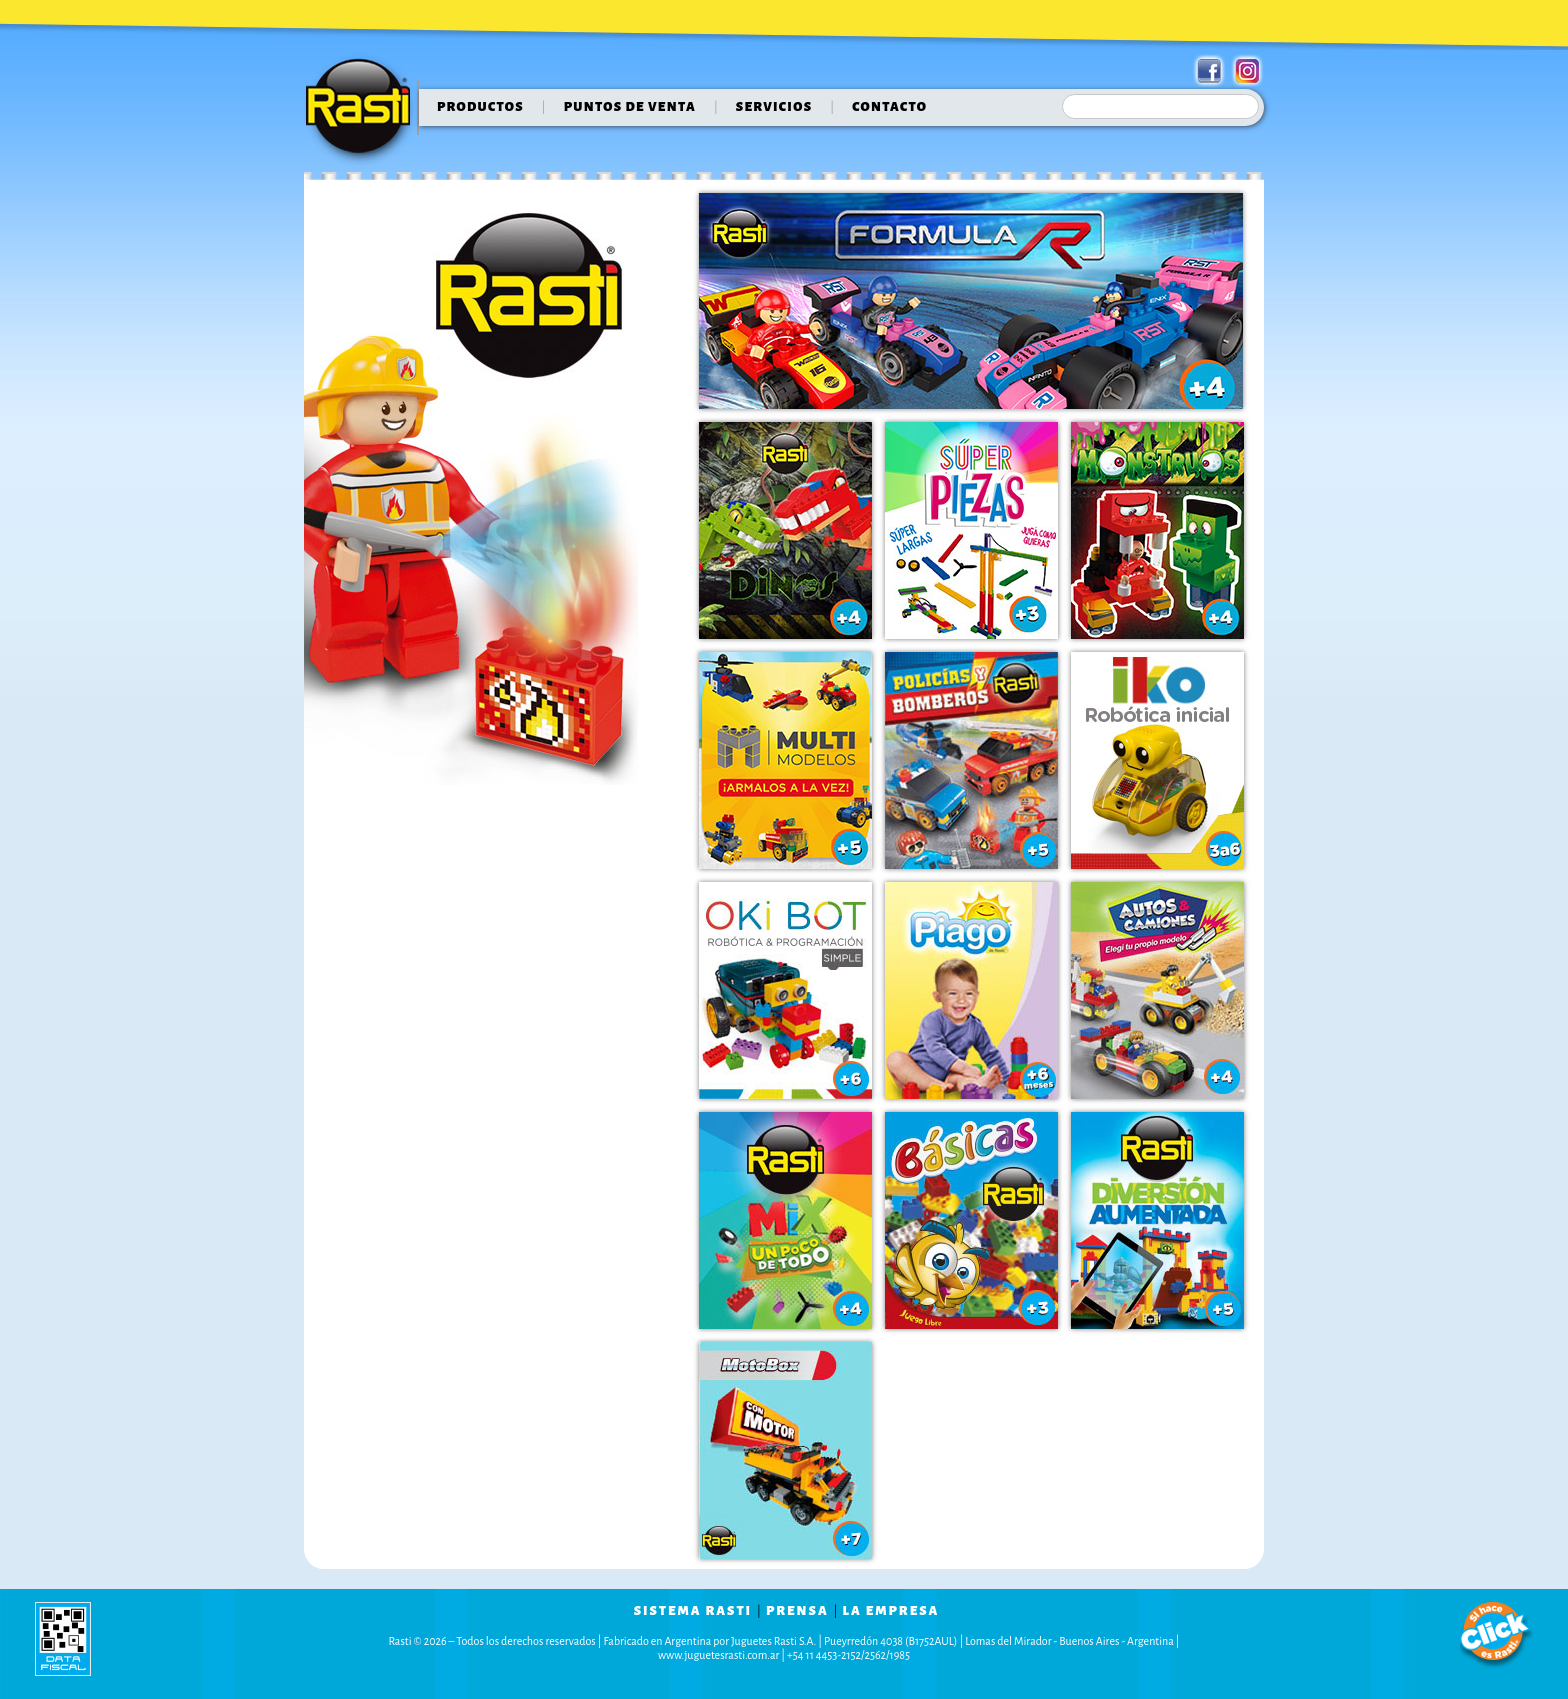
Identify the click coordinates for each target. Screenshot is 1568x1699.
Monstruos (1157, 530)
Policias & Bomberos (971, 760)
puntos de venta (630, 107)
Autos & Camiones (1157, 990)
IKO (1157, 760)
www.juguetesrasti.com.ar (718, 1655)
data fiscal (63, 1638)
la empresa (891, 1611)
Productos (480, 107)
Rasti (364, 111)
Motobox (785, 1450)
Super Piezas (971, 530)
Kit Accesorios (971, 1220)
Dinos (785, 530)
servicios (774, 107)
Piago (971, 990)
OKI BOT (785, 990)
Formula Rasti (971, 301)
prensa (797, 1611)
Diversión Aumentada (1157, 1220)
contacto (889, 107)
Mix (785, 1220)
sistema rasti (693, 1611)
